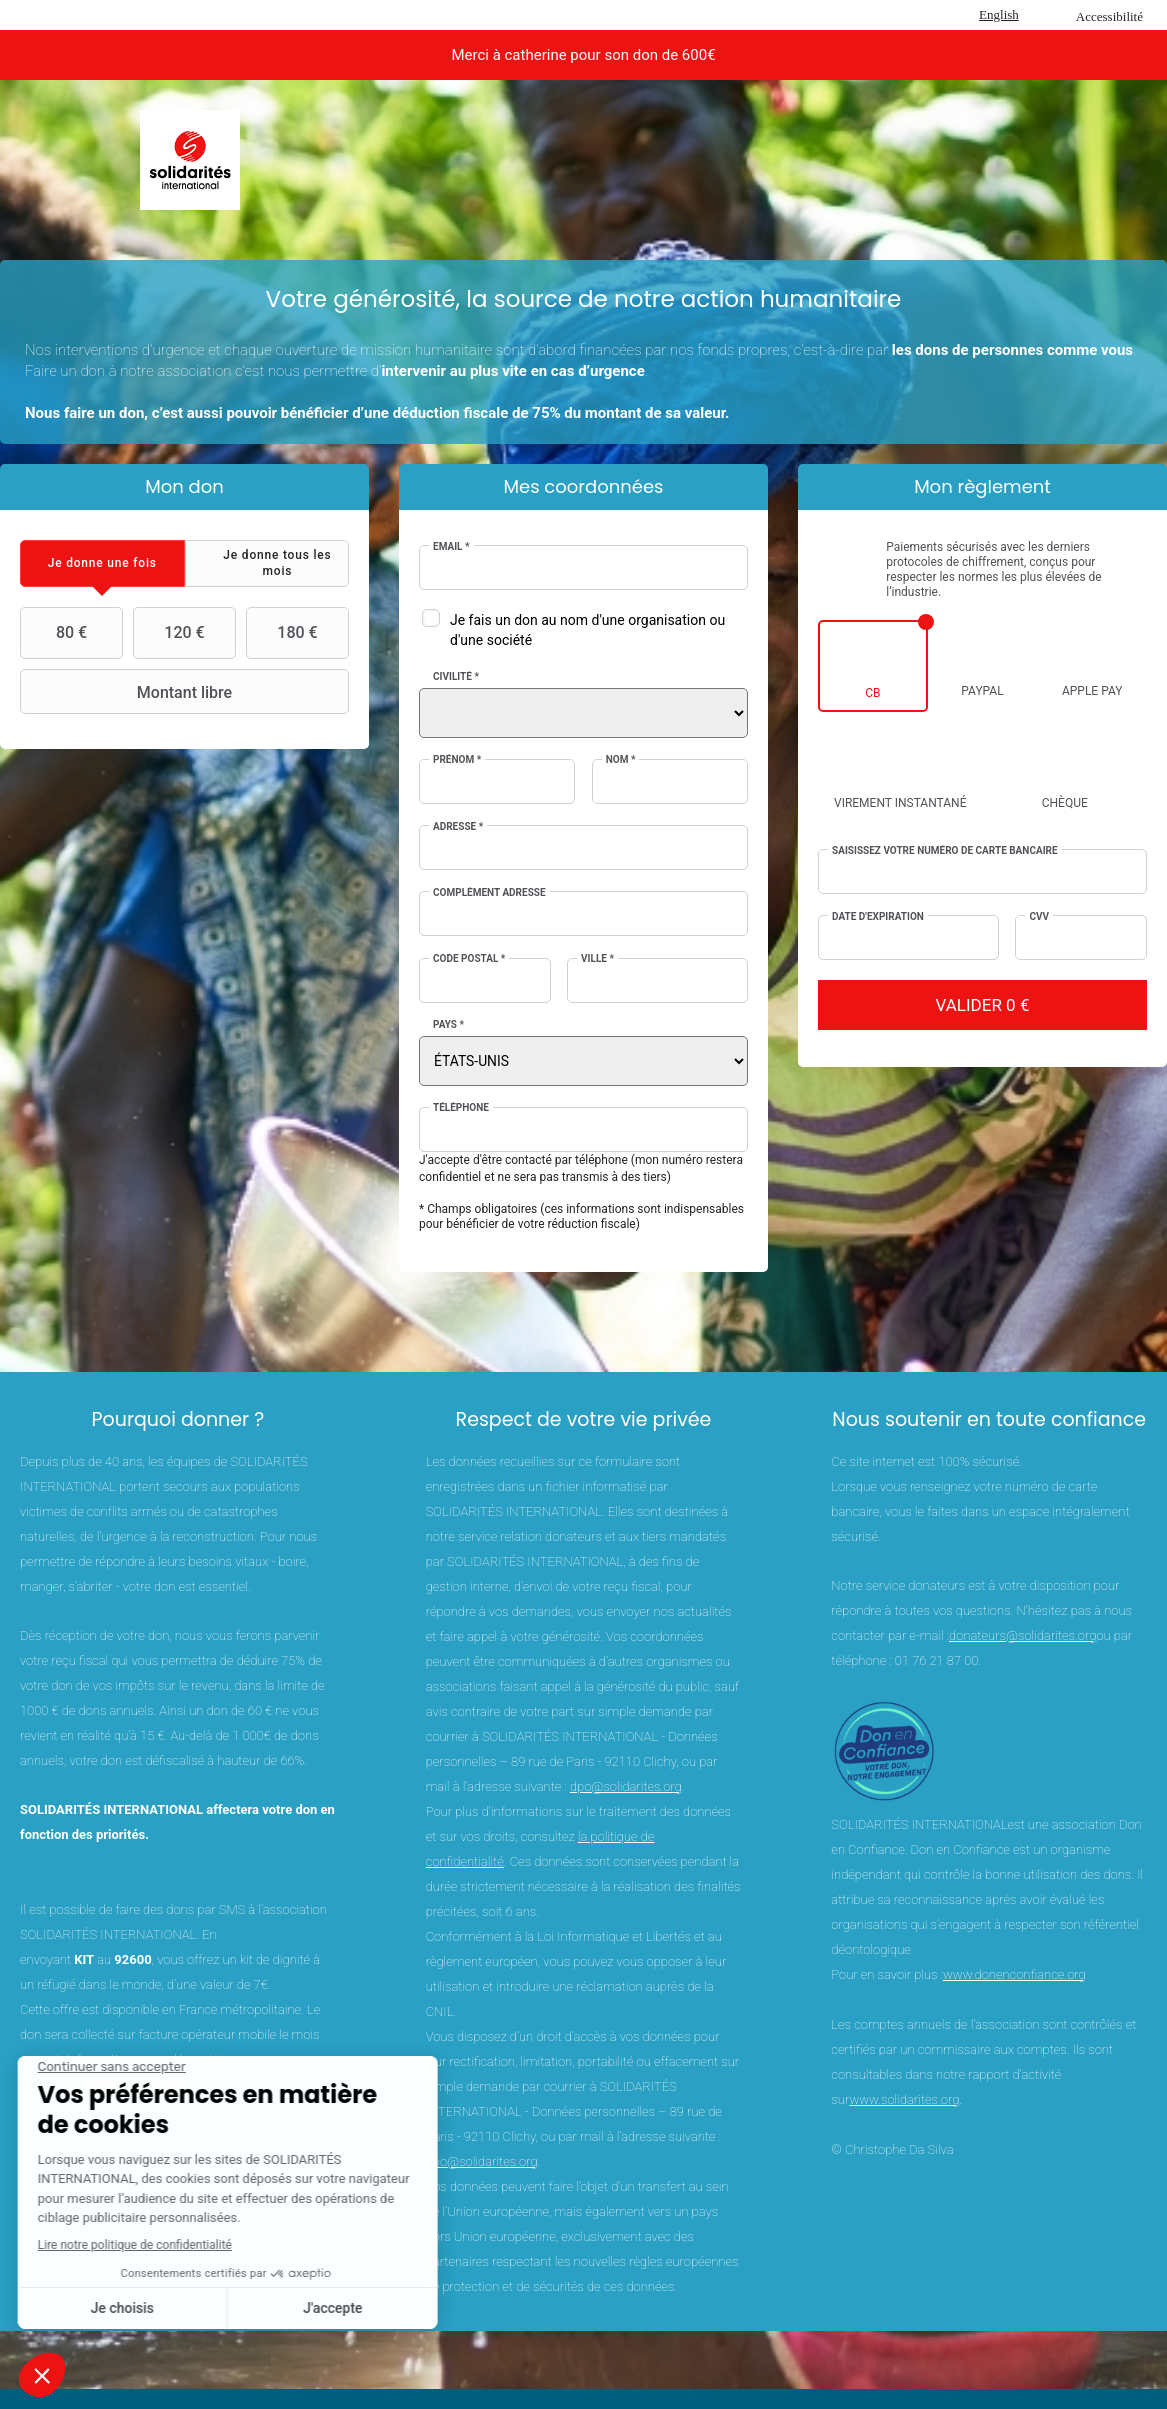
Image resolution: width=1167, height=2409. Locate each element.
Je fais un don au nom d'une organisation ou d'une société (587, 630)
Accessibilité (1109, 16)
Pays (448, 1024)
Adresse (458, 826)
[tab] (102, 563)
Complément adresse (489, 892)
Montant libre (128, 692)
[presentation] (102, 563)
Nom (621, 759)
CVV (1039, 916)
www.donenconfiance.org (1014, 1974)
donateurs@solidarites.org (1022, 1635)
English (999, 14)
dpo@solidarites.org (626, 1786)
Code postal (469, 958)
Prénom (457, 759)
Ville (597, 958)
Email (451, 546)
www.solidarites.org (904, 2099)
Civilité (456, 676)
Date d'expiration (878, 916)
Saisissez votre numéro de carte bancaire (945, 850)
